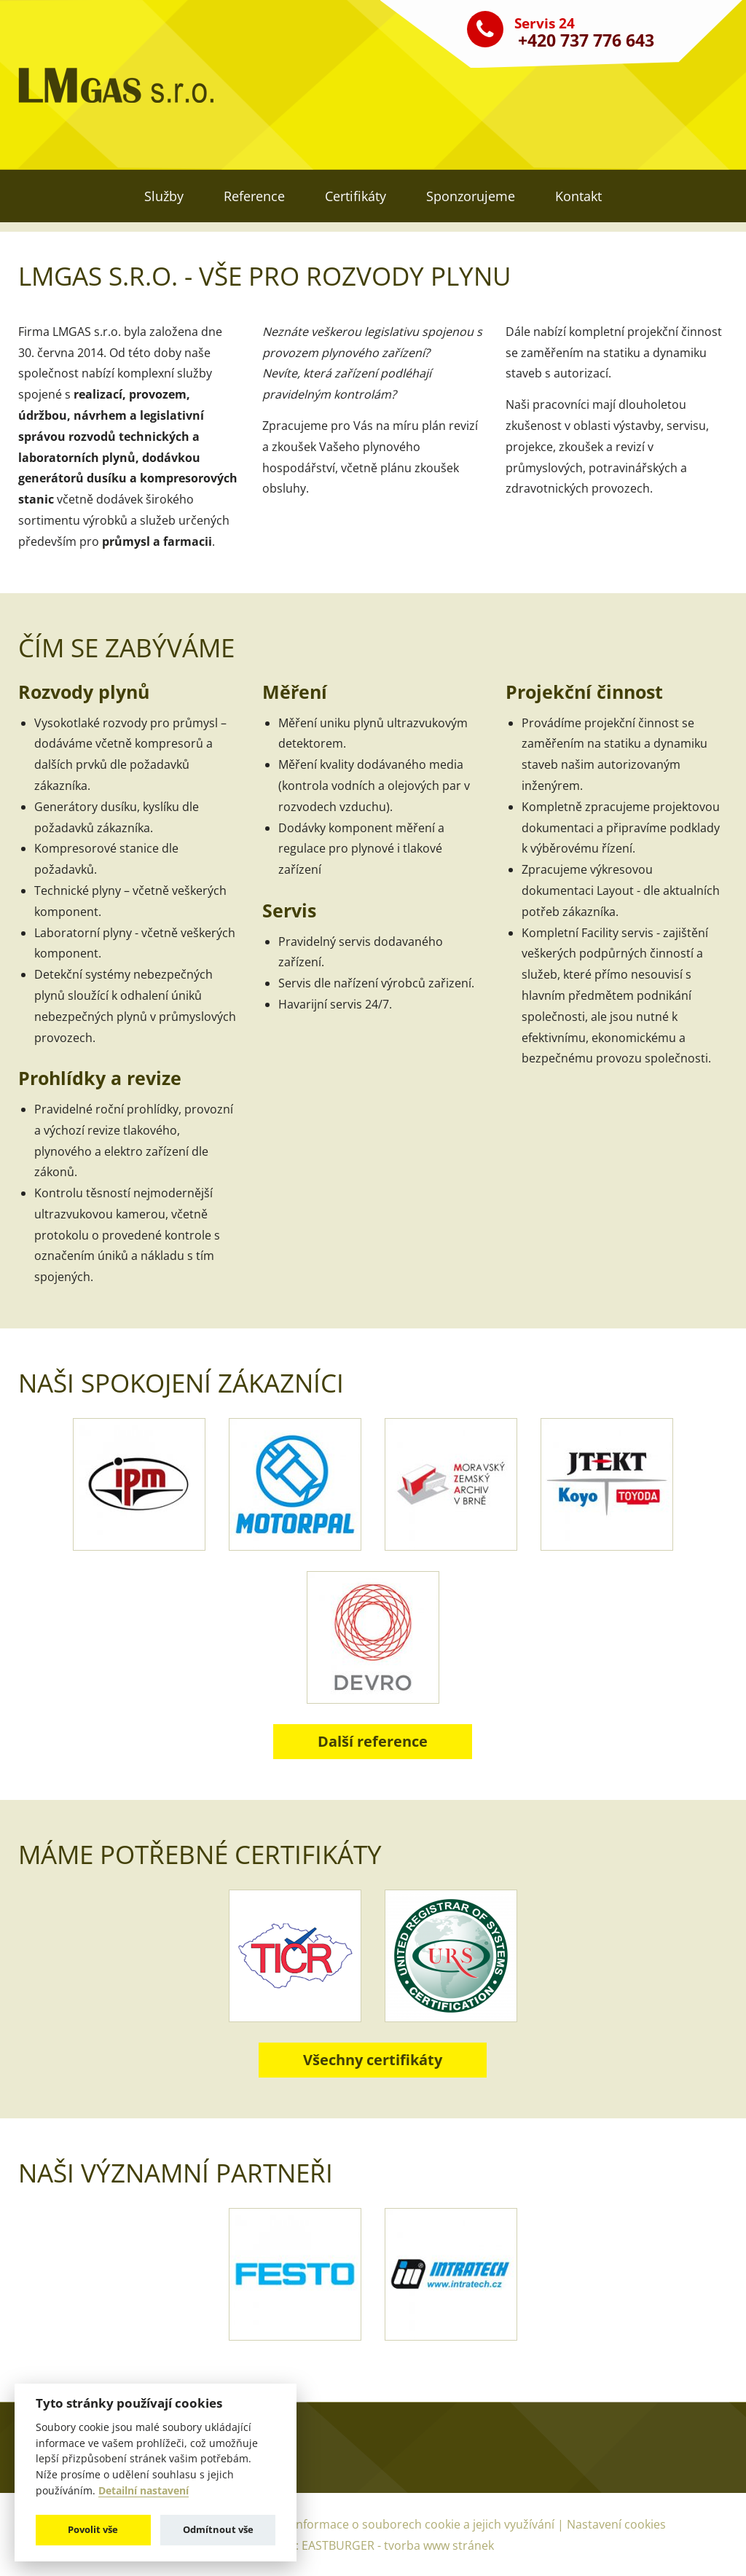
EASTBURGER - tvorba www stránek (398, 2545)
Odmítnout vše (218, 2529)
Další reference (373, 1741)
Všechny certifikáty (372, 2060)
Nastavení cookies (616, 2524)
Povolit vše (93, 2529)
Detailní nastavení (143, 2490)
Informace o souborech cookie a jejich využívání (425, 2524)
